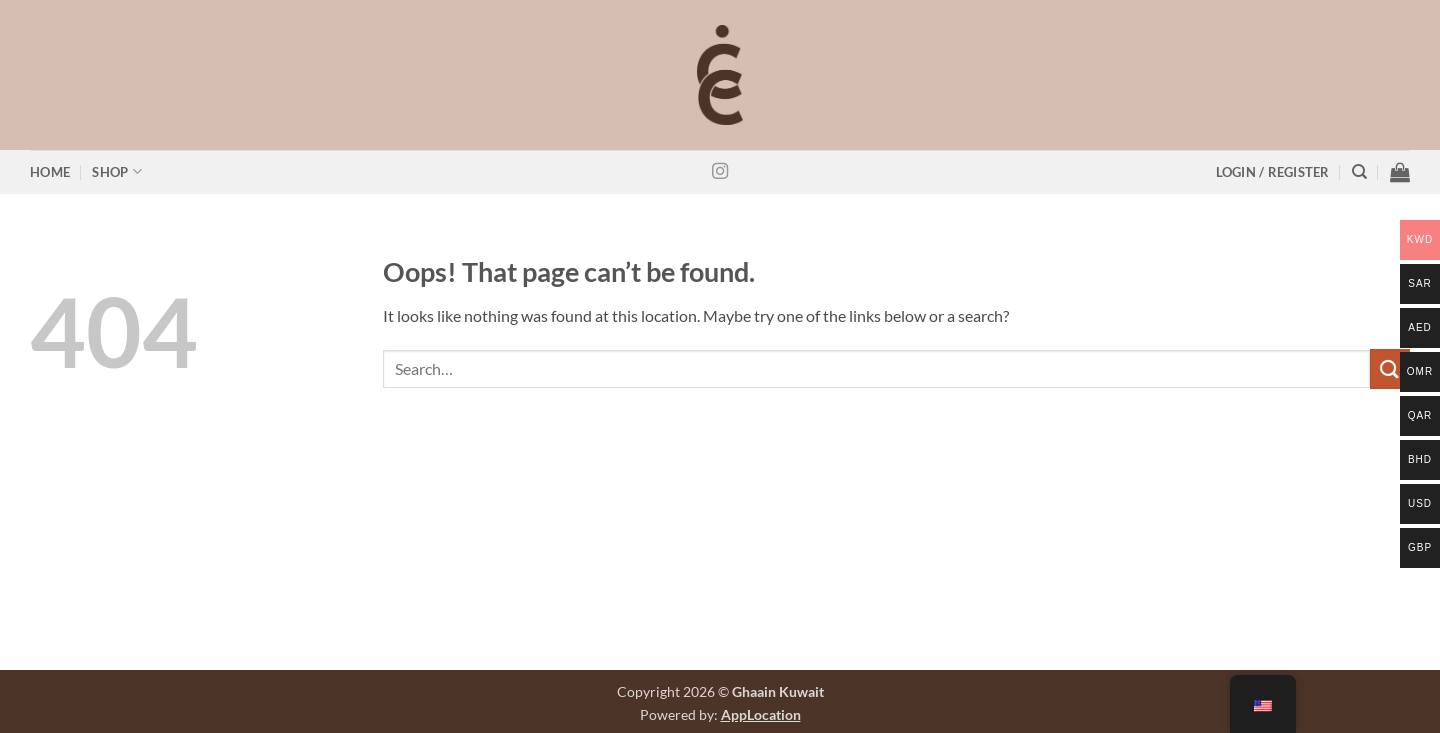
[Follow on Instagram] (720, 172)
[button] (1273, 172)
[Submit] (1390, 368)
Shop (116, 171)
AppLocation (761, 714)
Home (50, 172)
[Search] (1359, 172)
